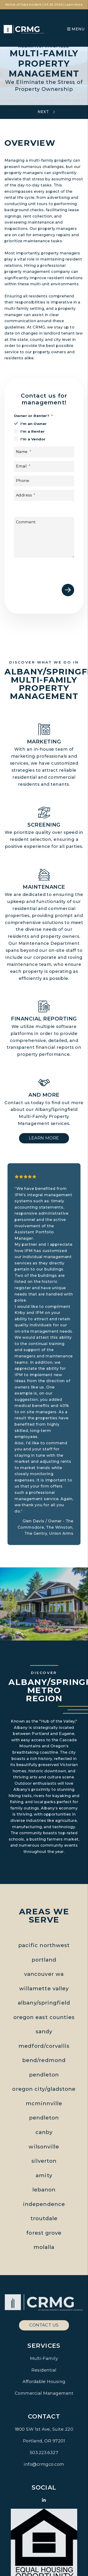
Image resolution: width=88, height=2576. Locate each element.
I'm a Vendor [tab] (33, 439)
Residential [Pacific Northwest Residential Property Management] (43, 2370)
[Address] (44, 495)
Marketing (43, 112)
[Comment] (44, 537)
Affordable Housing (44, 2381)
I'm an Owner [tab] (33, 423)
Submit (68, 590)
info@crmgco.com (44, 2464)
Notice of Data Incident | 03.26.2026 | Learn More (44, 4)
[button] (44, 2500)
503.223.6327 (44, 2452)
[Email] (44, 466)
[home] (24, 29)
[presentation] (49, 570)
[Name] (44, 451)
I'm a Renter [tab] (32, 431)
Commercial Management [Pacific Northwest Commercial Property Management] (44, 2393)
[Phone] (44, 480)
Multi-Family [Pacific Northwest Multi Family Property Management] (44, 2358)
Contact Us (44, 2325)
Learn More (44, 1138)
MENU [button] (75, 29)
